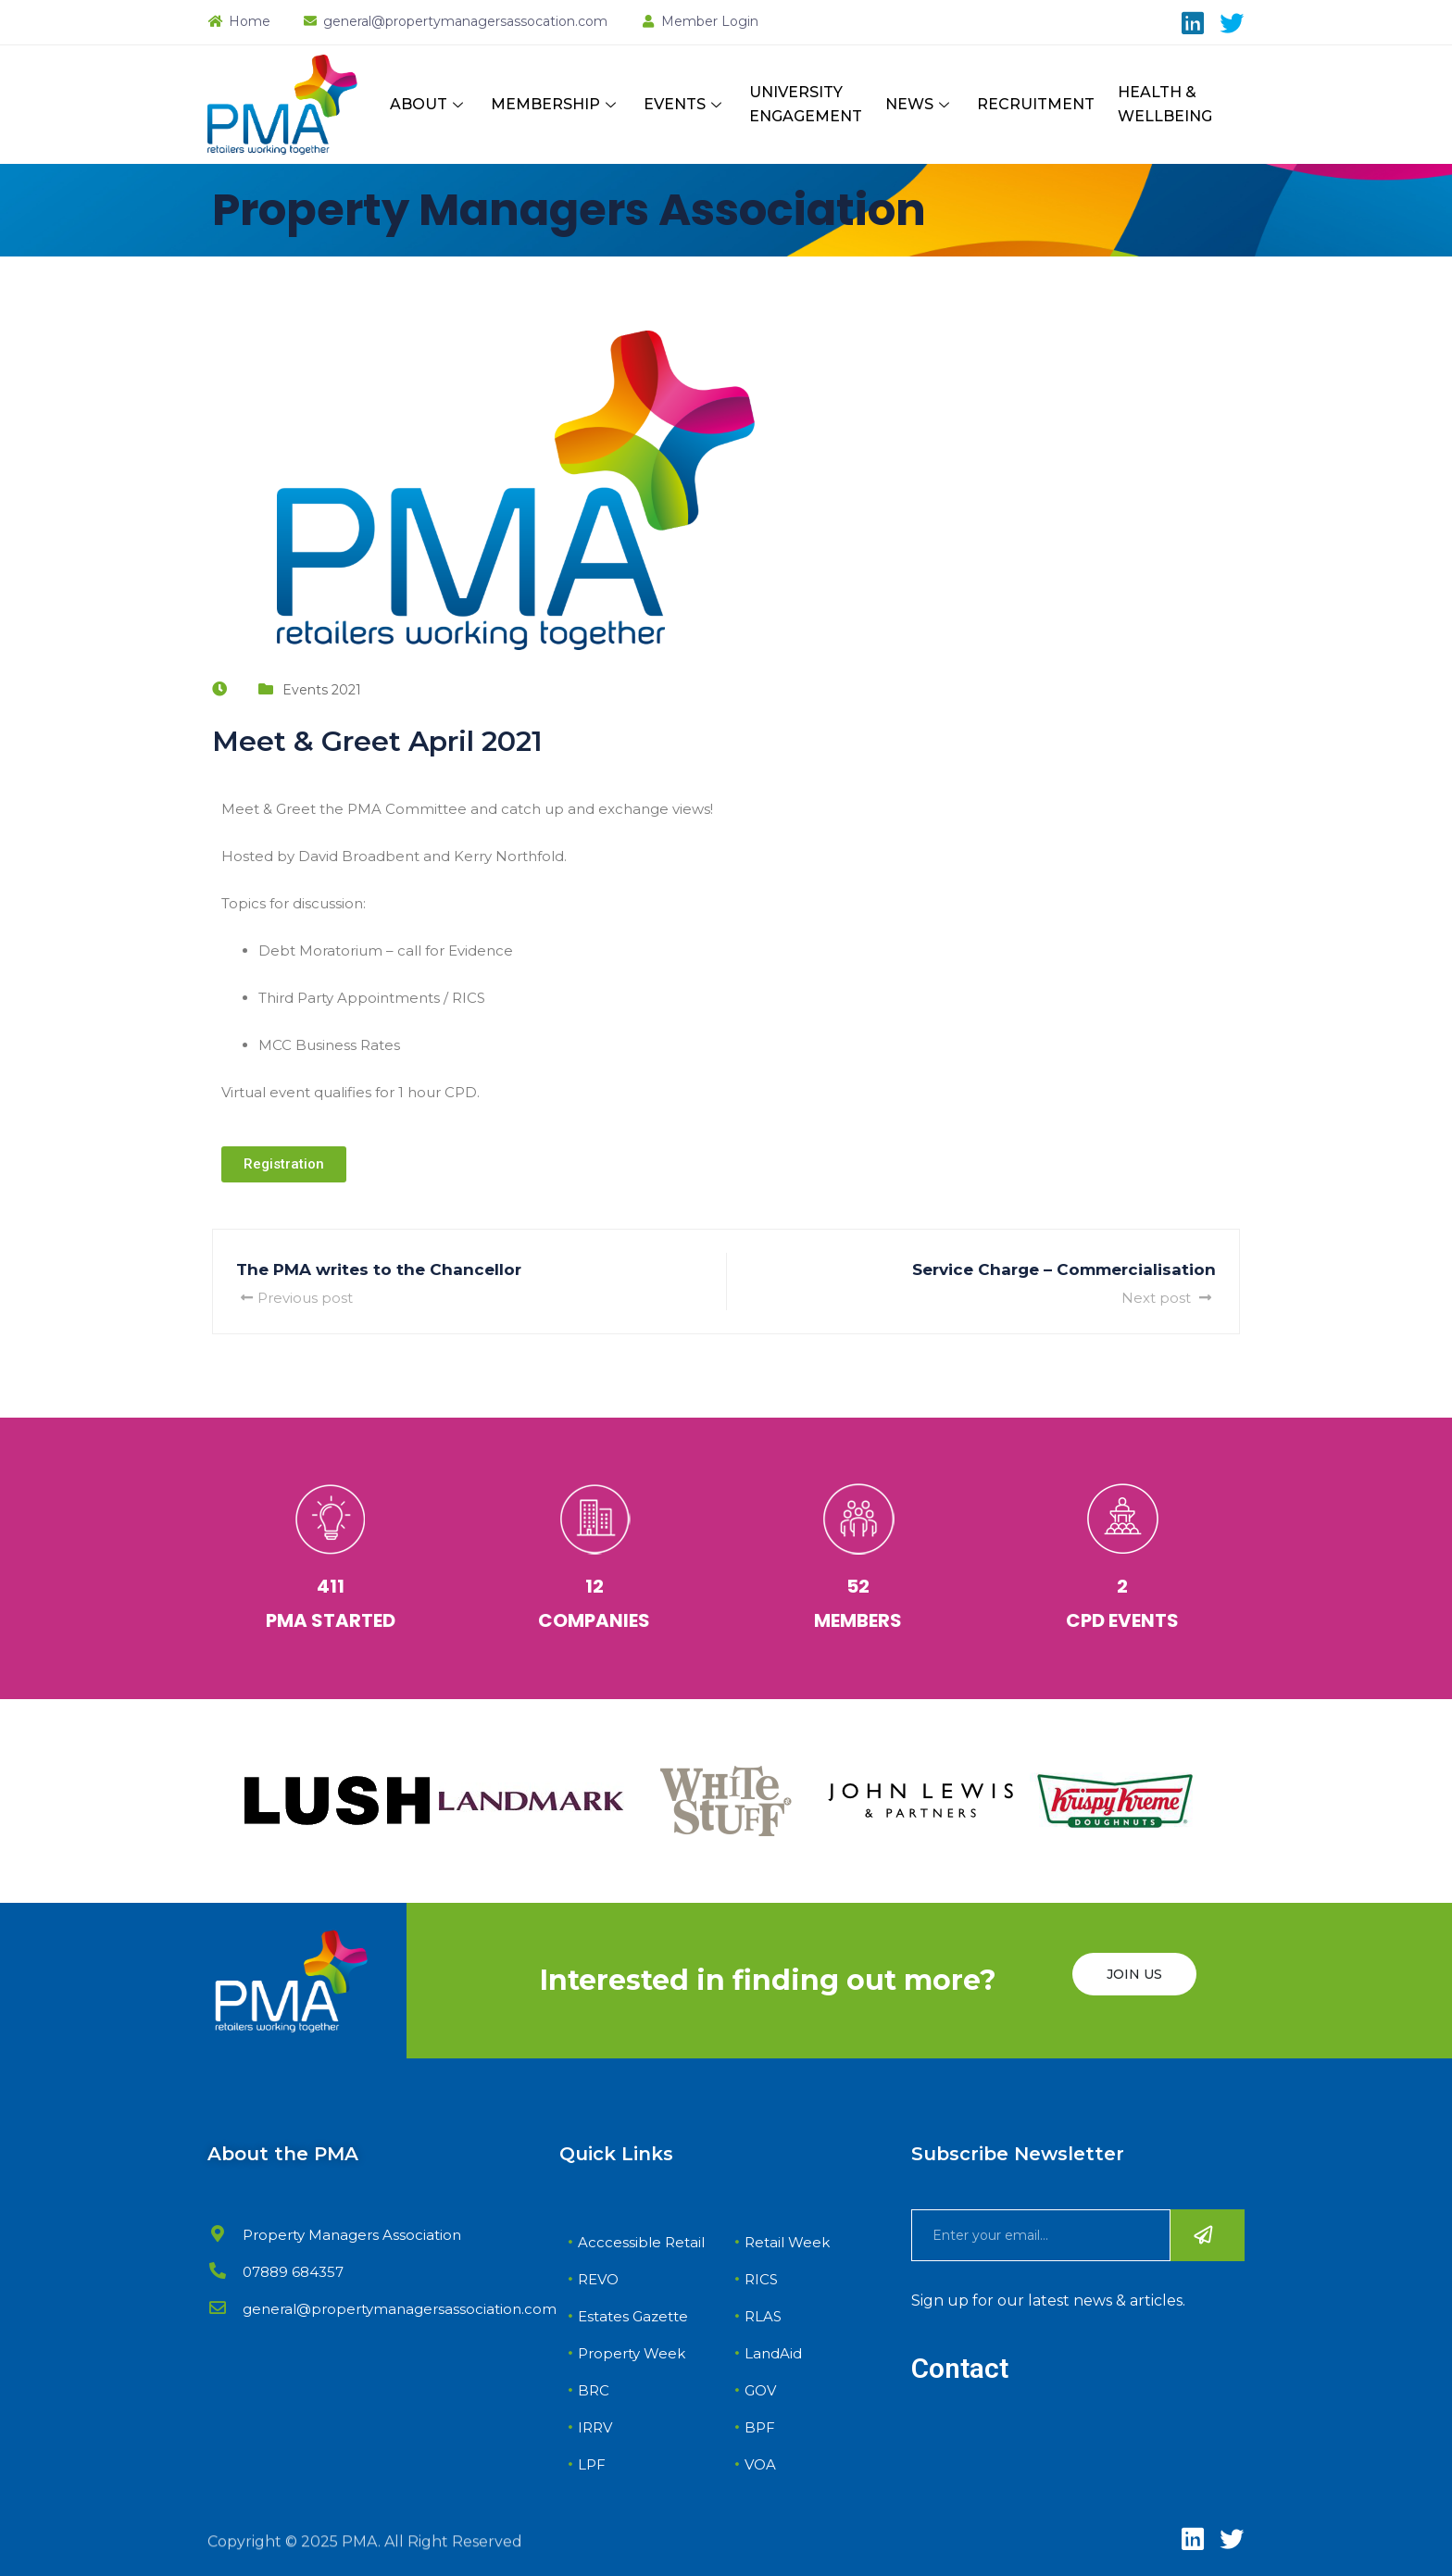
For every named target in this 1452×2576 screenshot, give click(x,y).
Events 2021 (321, 690)
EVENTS (685, 104)
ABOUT (429, 104)
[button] (283, 1164)
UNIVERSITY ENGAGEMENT (805, 104)
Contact (959, 2368)
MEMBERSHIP (555, 104)
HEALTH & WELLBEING (1165, 104)
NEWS (919, 104)
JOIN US (1134, 1974)
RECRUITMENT (1036, 104)
